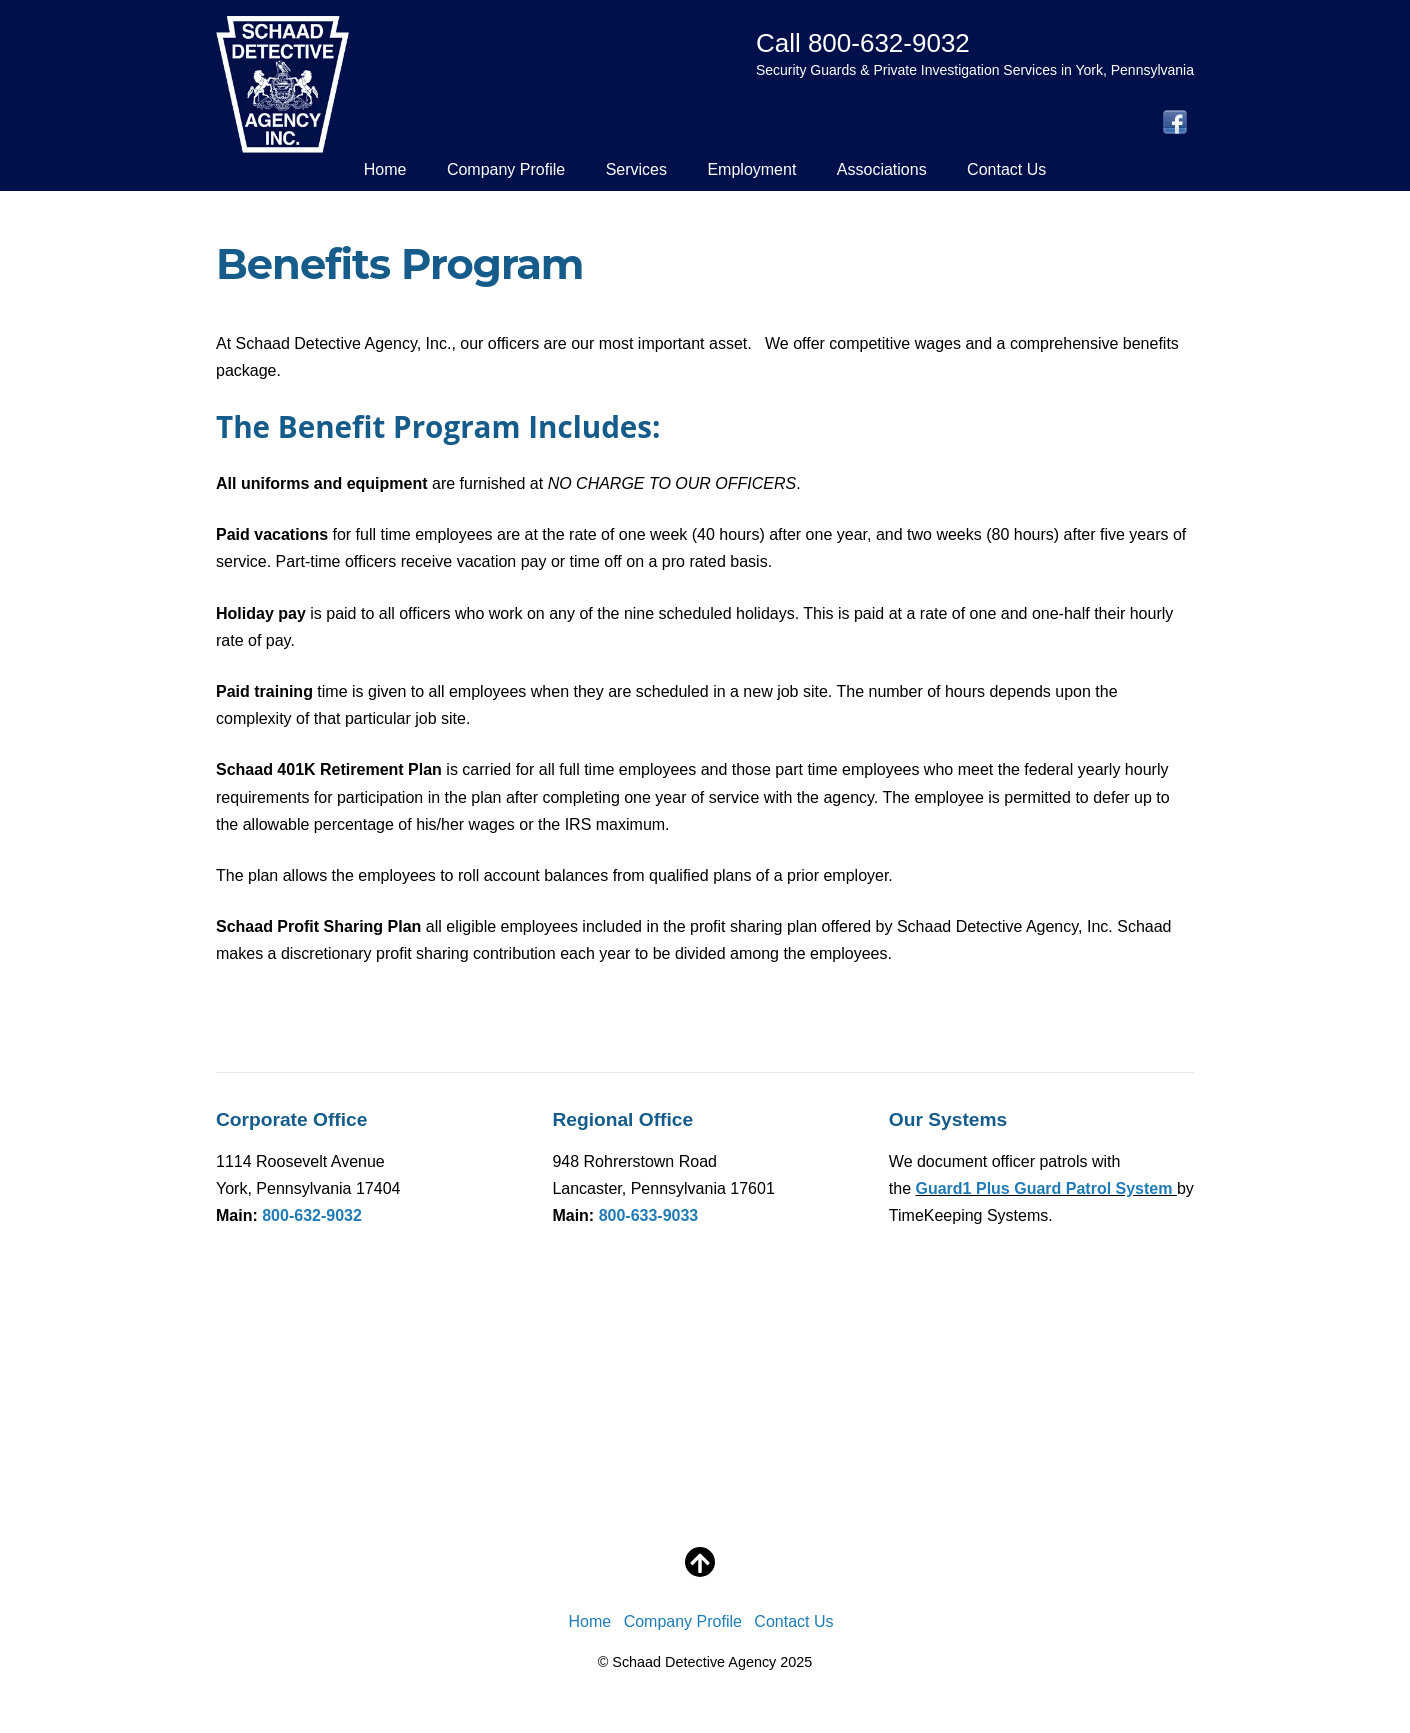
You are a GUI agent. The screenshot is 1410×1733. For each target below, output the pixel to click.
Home (385, 169)
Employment (751, 169)
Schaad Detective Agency (694, 1662)
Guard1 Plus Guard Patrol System (1046, 1188)
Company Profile (506, 169)
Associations (882, 169)
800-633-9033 (649, 1215)
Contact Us (1006, 169)
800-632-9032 (312, 1215)
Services (636, 169)
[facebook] (1175, 123)
